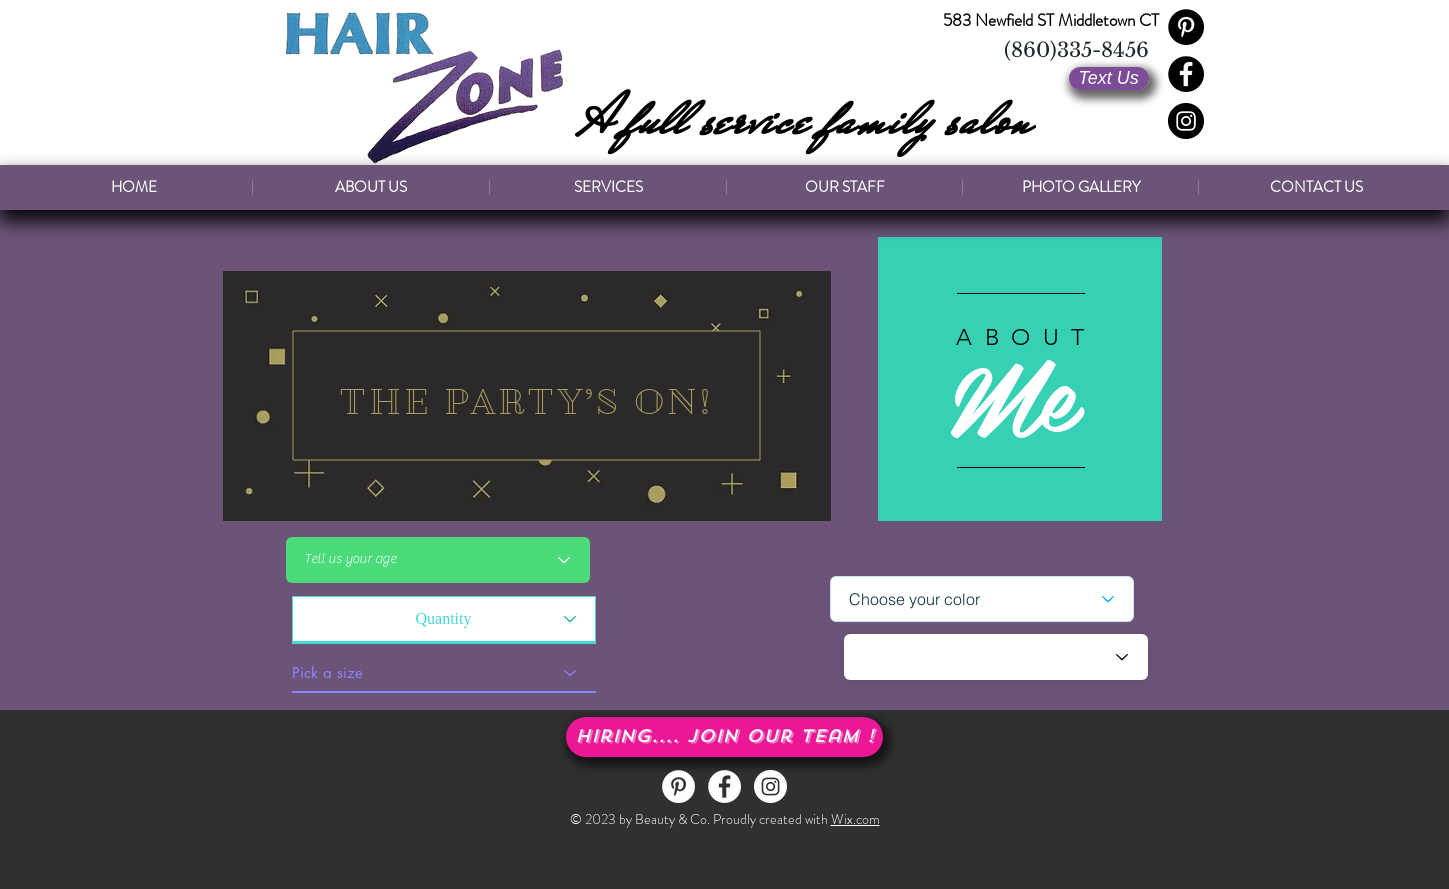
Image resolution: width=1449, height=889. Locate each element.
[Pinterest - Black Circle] (1186, 27)
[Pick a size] (444, 672)
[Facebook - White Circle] (724, 786)
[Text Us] (1109, 78)
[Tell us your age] (438, 560)
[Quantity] (444, 619)
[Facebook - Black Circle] (1186, 74)
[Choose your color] (982, 599)
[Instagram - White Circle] (770, 786)
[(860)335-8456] (1077, 49)
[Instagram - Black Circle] (1186, 121)
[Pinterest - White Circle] (678, 786)
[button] (724, 737)
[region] (527, 396)
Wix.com (855, 819)
